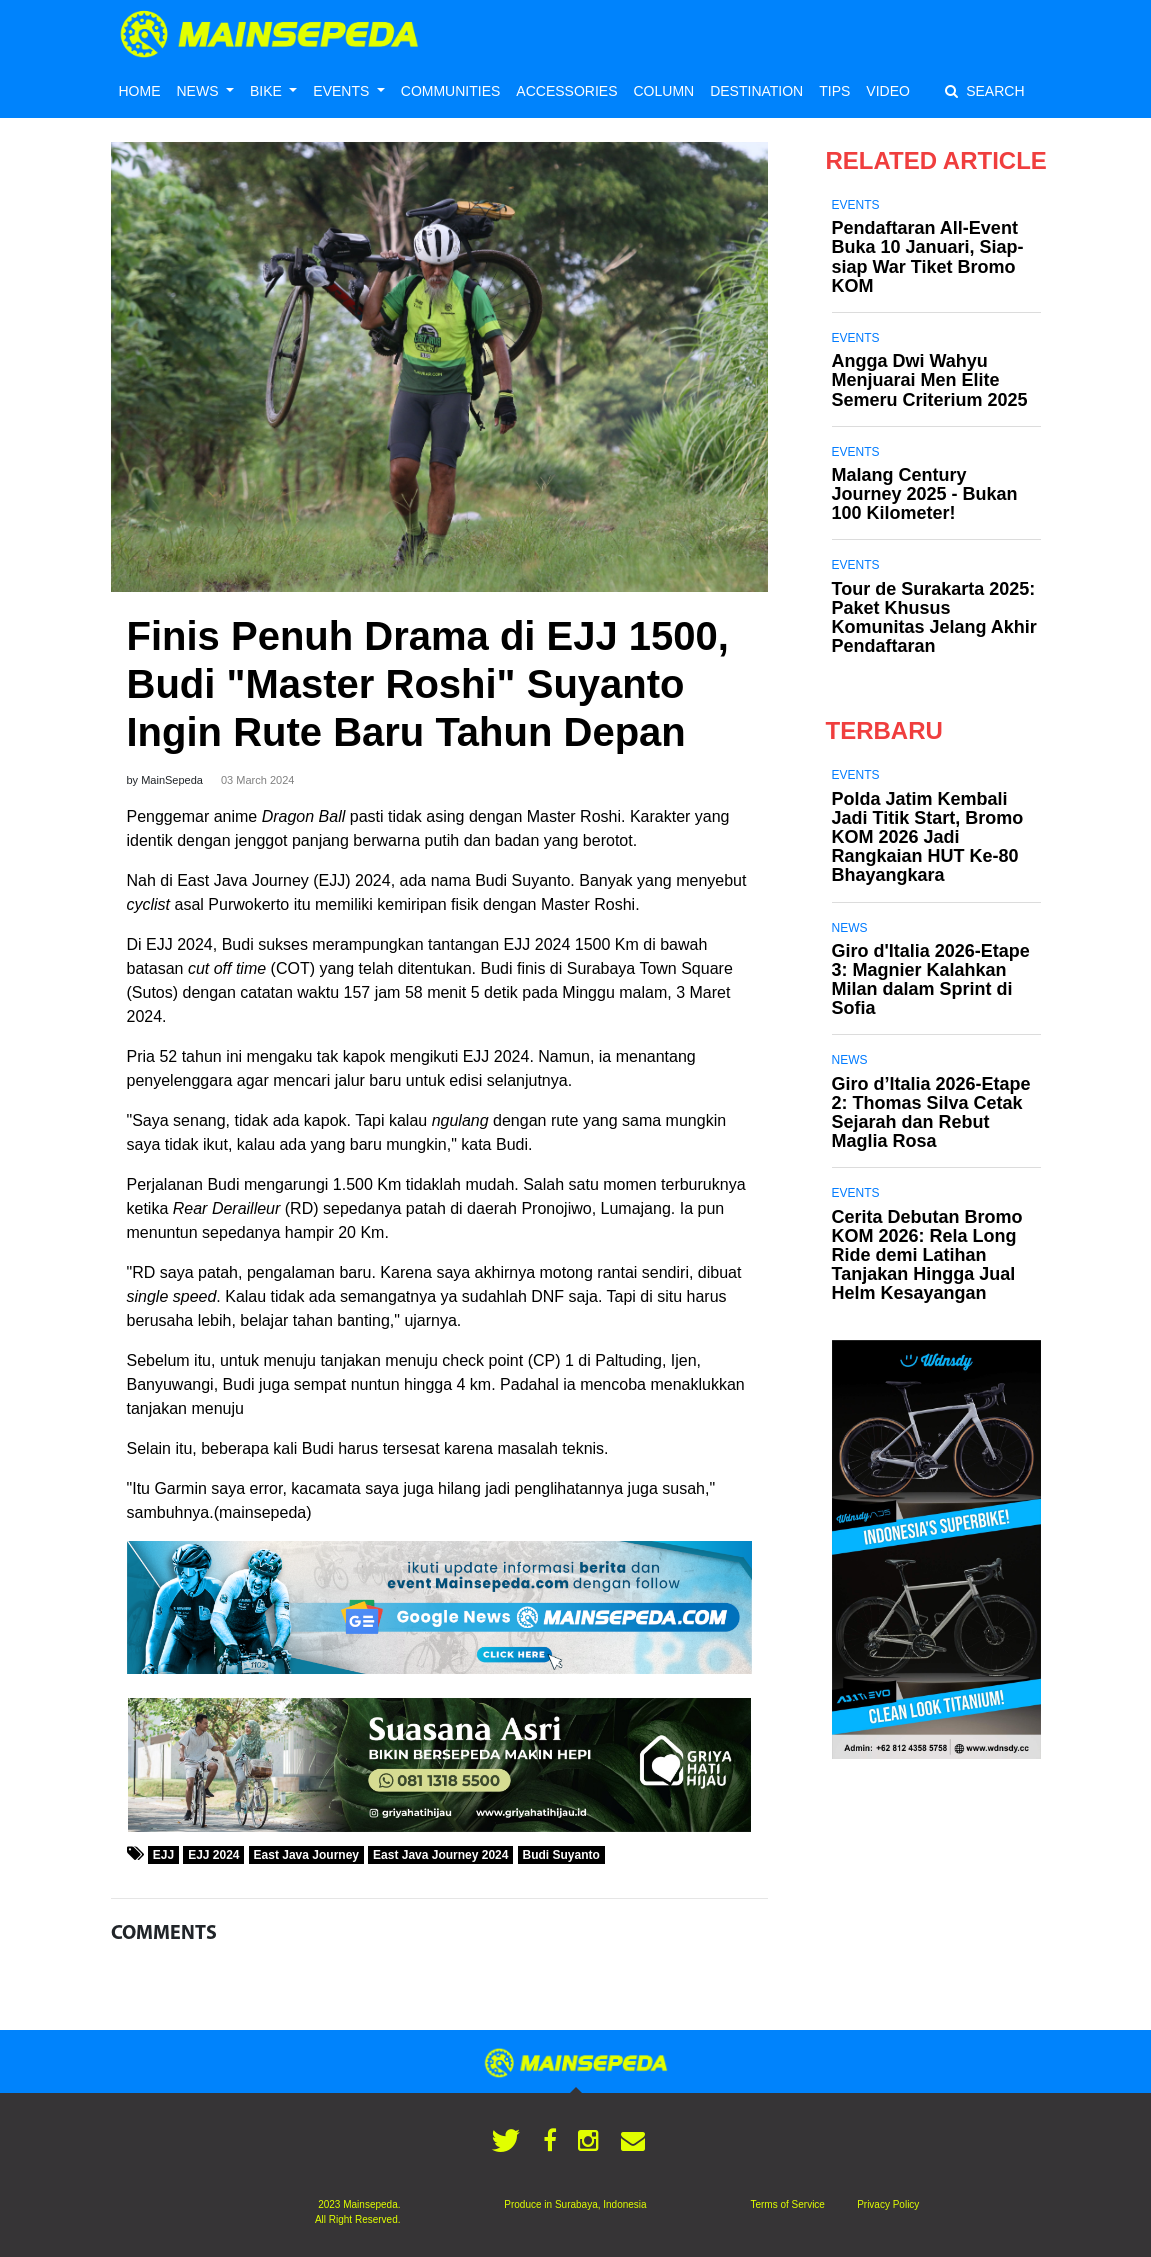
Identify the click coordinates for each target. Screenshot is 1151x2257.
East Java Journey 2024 (440, 1855)
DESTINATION (756, 91)
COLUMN (663, 91)
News (850, 928)
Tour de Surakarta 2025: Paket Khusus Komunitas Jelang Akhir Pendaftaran (934, 618)
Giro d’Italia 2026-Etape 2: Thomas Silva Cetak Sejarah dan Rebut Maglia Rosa (931, 1113)
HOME (140, 91)
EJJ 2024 (213, 1855)
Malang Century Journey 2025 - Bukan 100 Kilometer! (925, 494)
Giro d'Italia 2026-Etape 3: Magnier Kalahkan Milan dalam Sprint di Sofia (931, 980)
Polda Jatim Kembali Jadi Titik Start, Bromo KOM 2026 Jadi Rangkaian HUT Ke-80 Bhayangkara (928, 837)
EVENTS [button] (343, 91)
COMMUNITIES (451, 91)
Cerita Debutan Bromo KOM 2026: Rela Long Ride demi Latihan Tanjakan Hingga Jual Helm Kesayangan (927, 1255)
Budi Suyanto (561, 1855)
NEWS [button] (200, 91)
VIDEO (888, 91)
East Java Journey (306, 1855)
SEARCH (984, 91)
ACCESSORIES (566, 91)
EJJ (163, 1855)
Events (856, 205)
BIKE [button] (268, 91)
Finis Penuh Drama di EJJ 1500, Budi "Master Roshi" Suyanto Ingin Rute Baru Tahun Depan (428, 684)
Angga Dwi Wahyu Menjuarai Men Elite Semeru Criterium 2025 (930, 380)
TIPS (834, 91)
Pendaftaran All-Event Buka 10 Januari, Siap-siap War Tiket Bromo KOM (928, 257)
